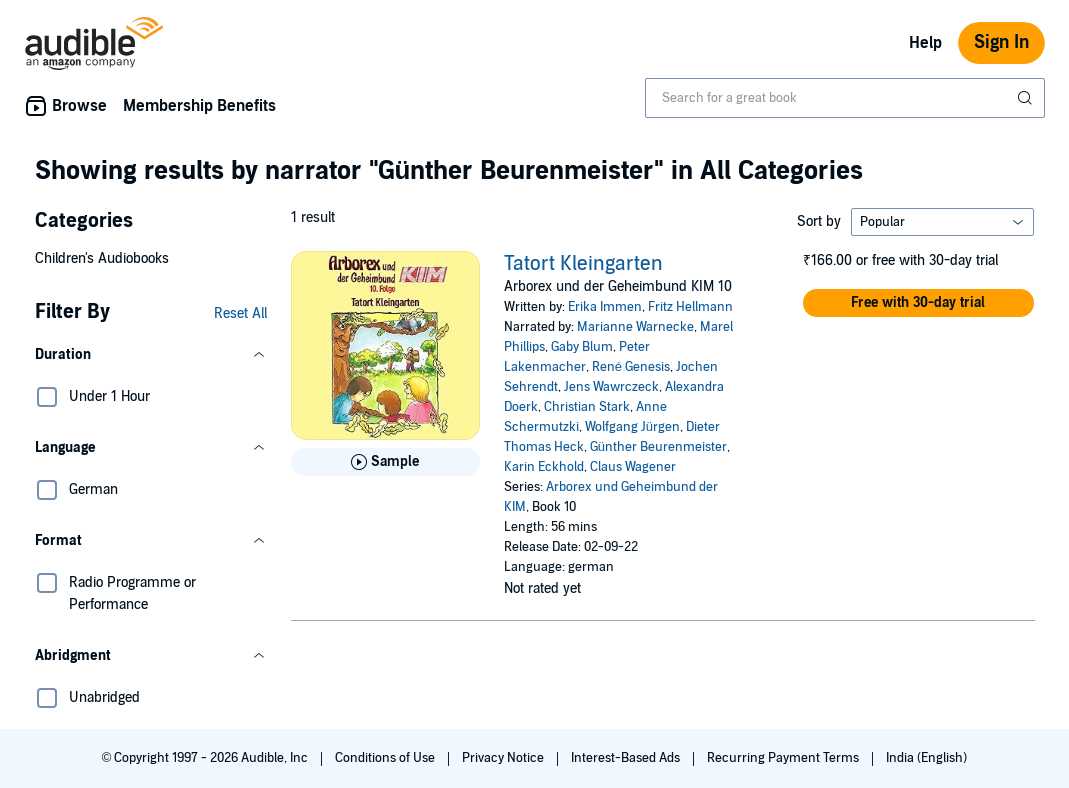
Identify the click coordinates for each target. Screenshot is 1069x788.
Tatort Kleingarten (583, 264)
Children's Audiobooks (102, 258)
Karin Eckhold (544, 467)
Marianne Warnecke (635, 327)
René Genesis (631, 367)
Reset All (240, 313)
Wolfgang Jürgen (632, 427)
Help (925, 43)
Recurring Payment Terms (784, 758)
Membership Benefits (199, 106)
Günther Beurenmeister (658, 447)
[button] (151, 355)
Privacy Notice (504, 758)
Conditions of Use (386, 758)
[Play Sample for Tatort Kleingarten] (385, 462)
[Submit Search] (1027, 98)
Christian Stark (587, 407)
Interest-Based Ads (627, 758)
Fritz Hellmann (690, 307)
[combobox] (845, 98)
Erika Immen (605, 307)
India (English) (926, 758)
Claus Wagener (633, 467)
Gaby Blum (582, 347)
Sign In (1001, 42)
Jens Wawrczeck (611, 387)
